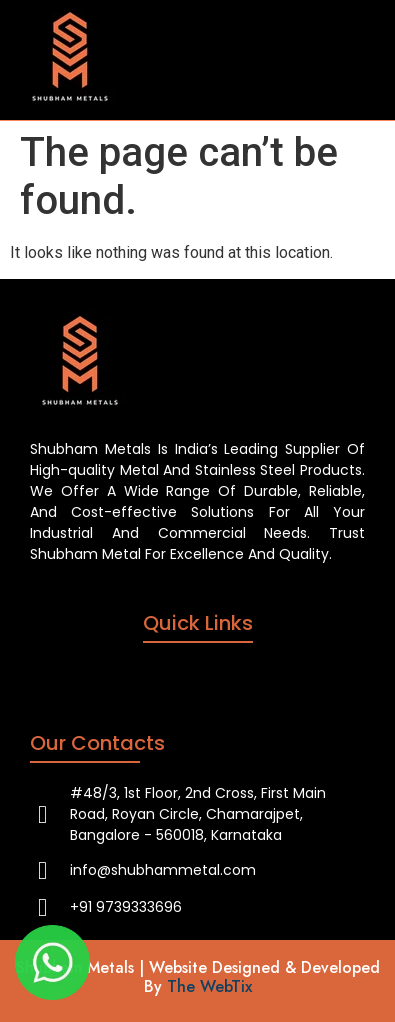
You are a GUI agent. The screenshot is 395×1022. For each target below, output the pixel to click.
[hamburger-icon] (342, 60)
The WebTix (209, 986)
